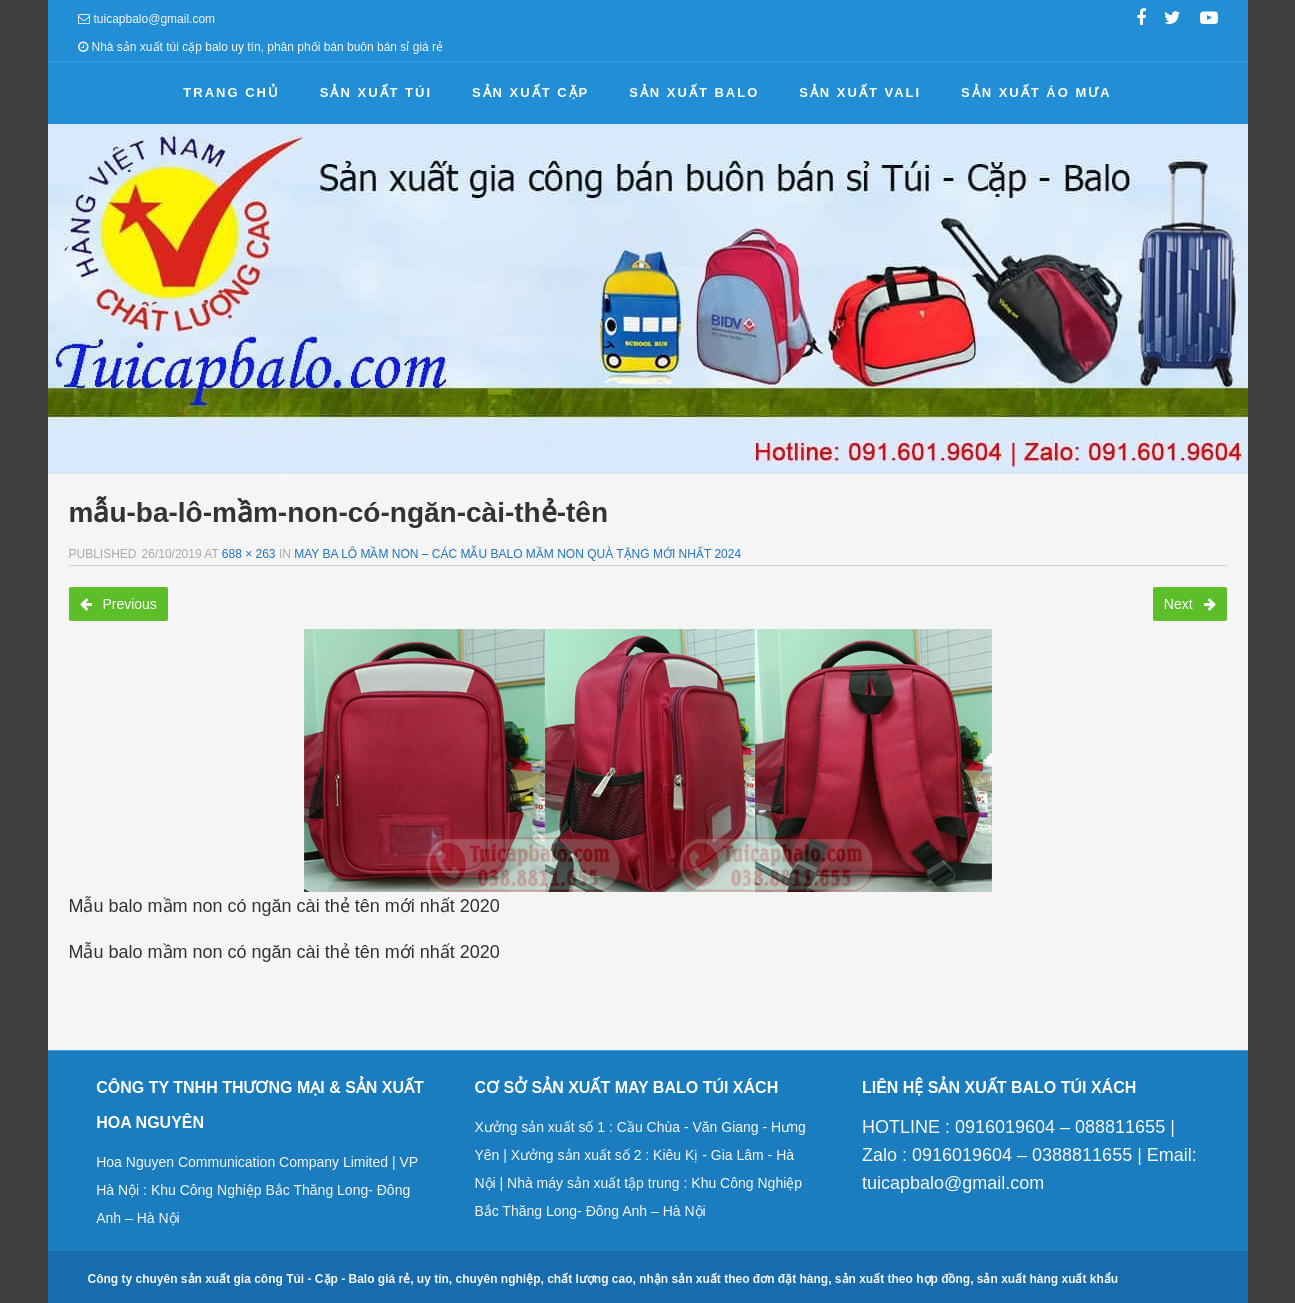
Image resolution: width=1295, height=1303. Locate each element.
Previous (118, 604)
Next (1190, 604)
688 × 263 (249, 554)
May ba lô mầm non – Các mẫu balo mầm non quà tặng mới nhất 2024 (517, 554)
